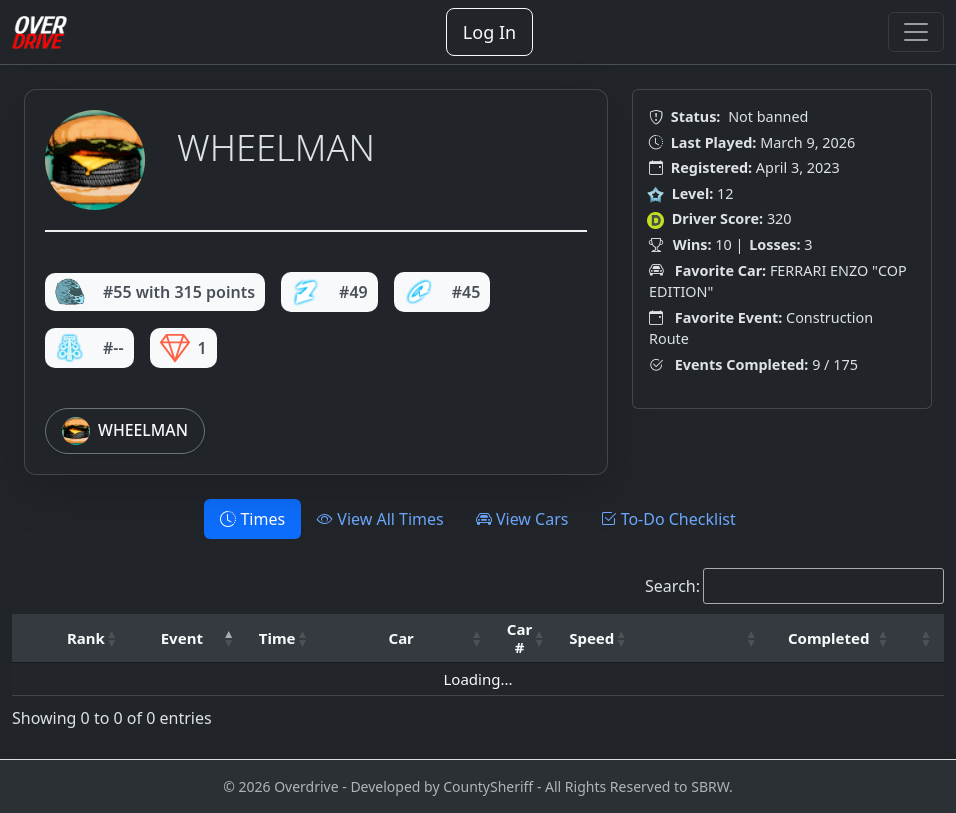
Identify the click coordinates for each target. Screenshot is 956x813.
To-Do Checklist (667, 519)
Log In (489, 32)
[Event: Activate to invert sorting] (188, 638)
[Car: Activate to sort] (408, 638)
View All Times (380, 519)
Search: (672, 586)
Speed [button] (591, 638)
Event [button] (182, 638)
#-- (89, 348)
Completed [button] (828, 638)
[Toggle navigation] (916, 32)
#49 (329, 292)
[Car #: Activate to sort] (526, 638)
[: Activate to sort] (704, 638)
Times (252, 519)
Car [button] (401, 638)
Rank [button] (86, 638)
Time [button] (277, 638)
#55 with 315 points (155, 292)
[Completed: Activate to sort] (835, 638)
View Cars (522, 519)
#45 (442, 292)
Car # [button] (519, 638)
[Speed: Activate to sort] (598, 638)
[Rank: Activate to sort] (92, 638)
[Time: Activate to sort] (284, 638)
